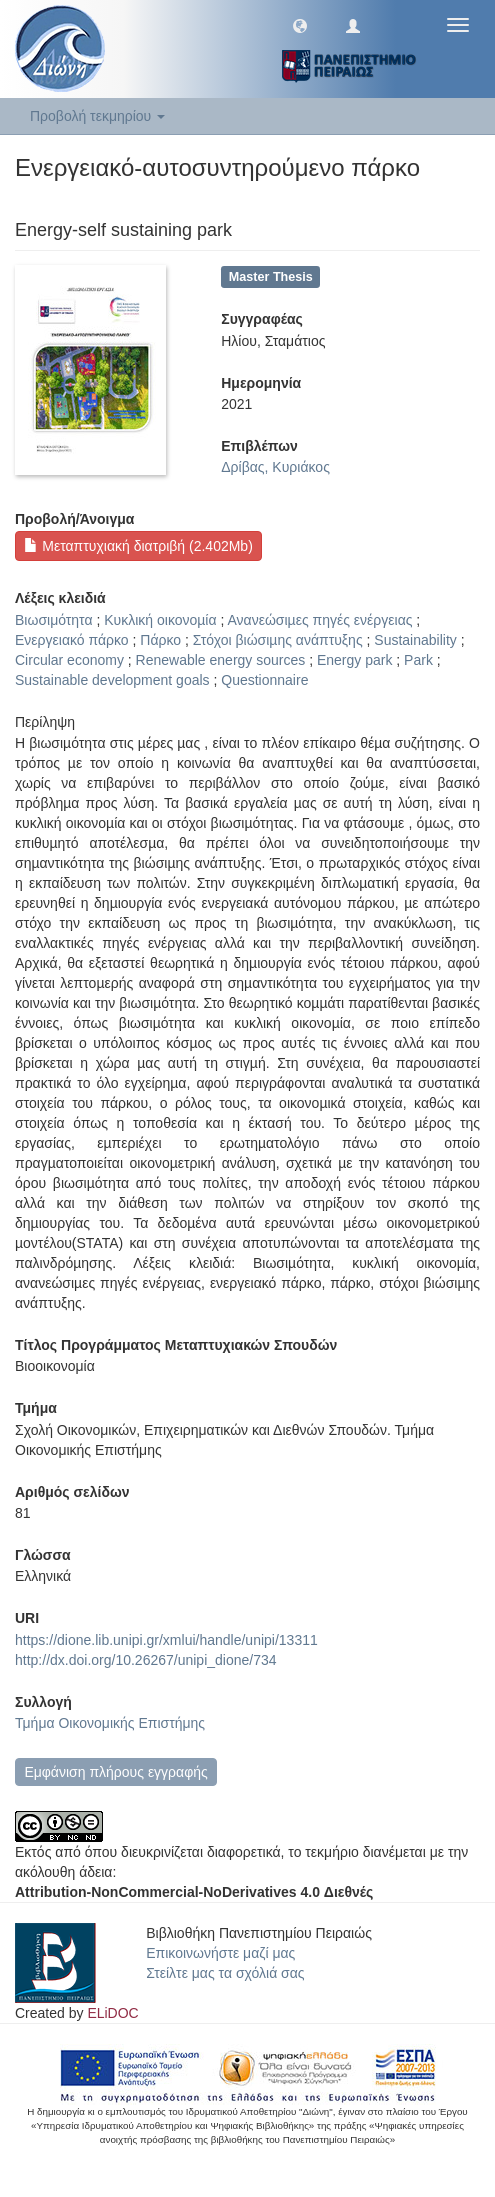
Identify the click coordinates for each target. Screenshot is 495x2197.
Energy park (354, 660)
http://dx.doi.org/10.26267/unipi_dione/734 (146, 1660)
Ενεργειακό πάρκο (72, 640)
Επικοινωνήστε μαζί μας (220, 1953)
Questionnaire (264, 680)
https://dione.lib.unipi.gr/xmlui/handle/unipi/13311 (166, 1640)
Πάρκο (160, 640)
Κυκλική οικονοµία (160, 620)
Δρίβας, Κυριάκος (275, 467)
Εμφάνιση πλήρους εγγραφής (115, 1772)
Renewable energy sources (221, 660)
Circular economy (69, 660)
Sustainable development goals (112, 680)
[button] (300, 25)
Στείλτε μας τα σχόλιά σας (225, 1973)
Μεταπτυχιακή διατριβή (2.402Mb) (138, 546)
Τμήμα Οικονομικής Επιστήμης (110, 1723)
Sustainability (415, 640)
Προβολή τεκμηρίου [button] (97, 116)
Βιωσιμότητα (54, 620)
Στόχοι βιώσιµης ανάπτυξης (278, 640)
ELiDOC (112, 2013)
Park (418, 660)
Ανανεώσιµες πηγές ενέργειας (319, 620)
